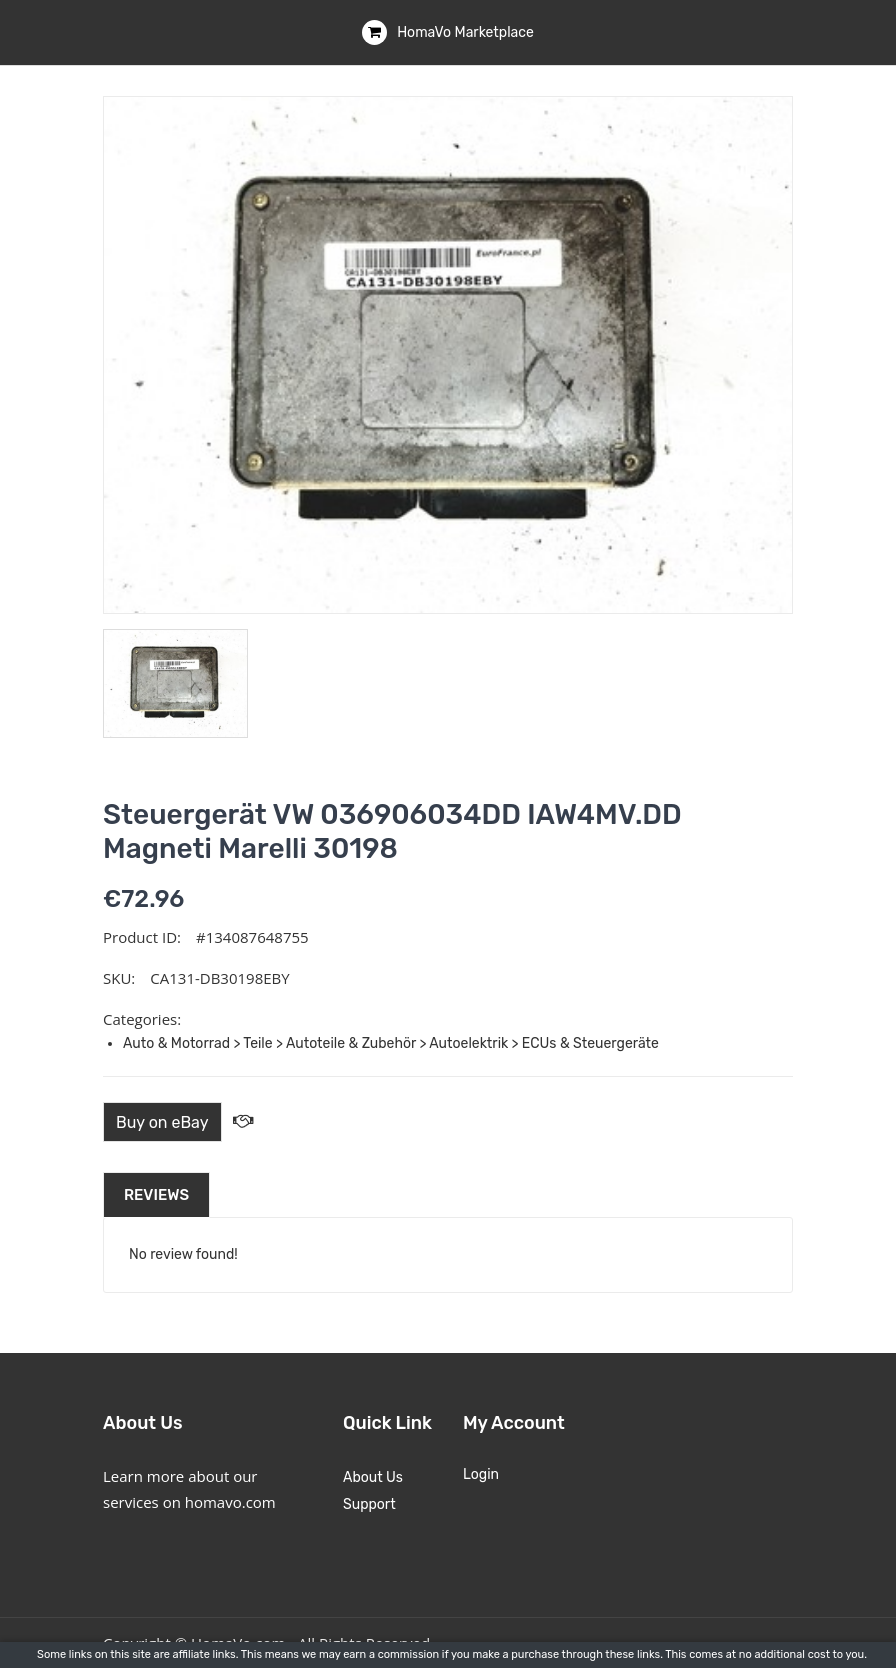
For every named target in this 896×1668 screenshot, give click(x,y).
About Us (373, 1477)
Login (481, 1474)
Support (369, 1504)
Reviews (156, 1195)
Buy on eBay (162, 1122)
